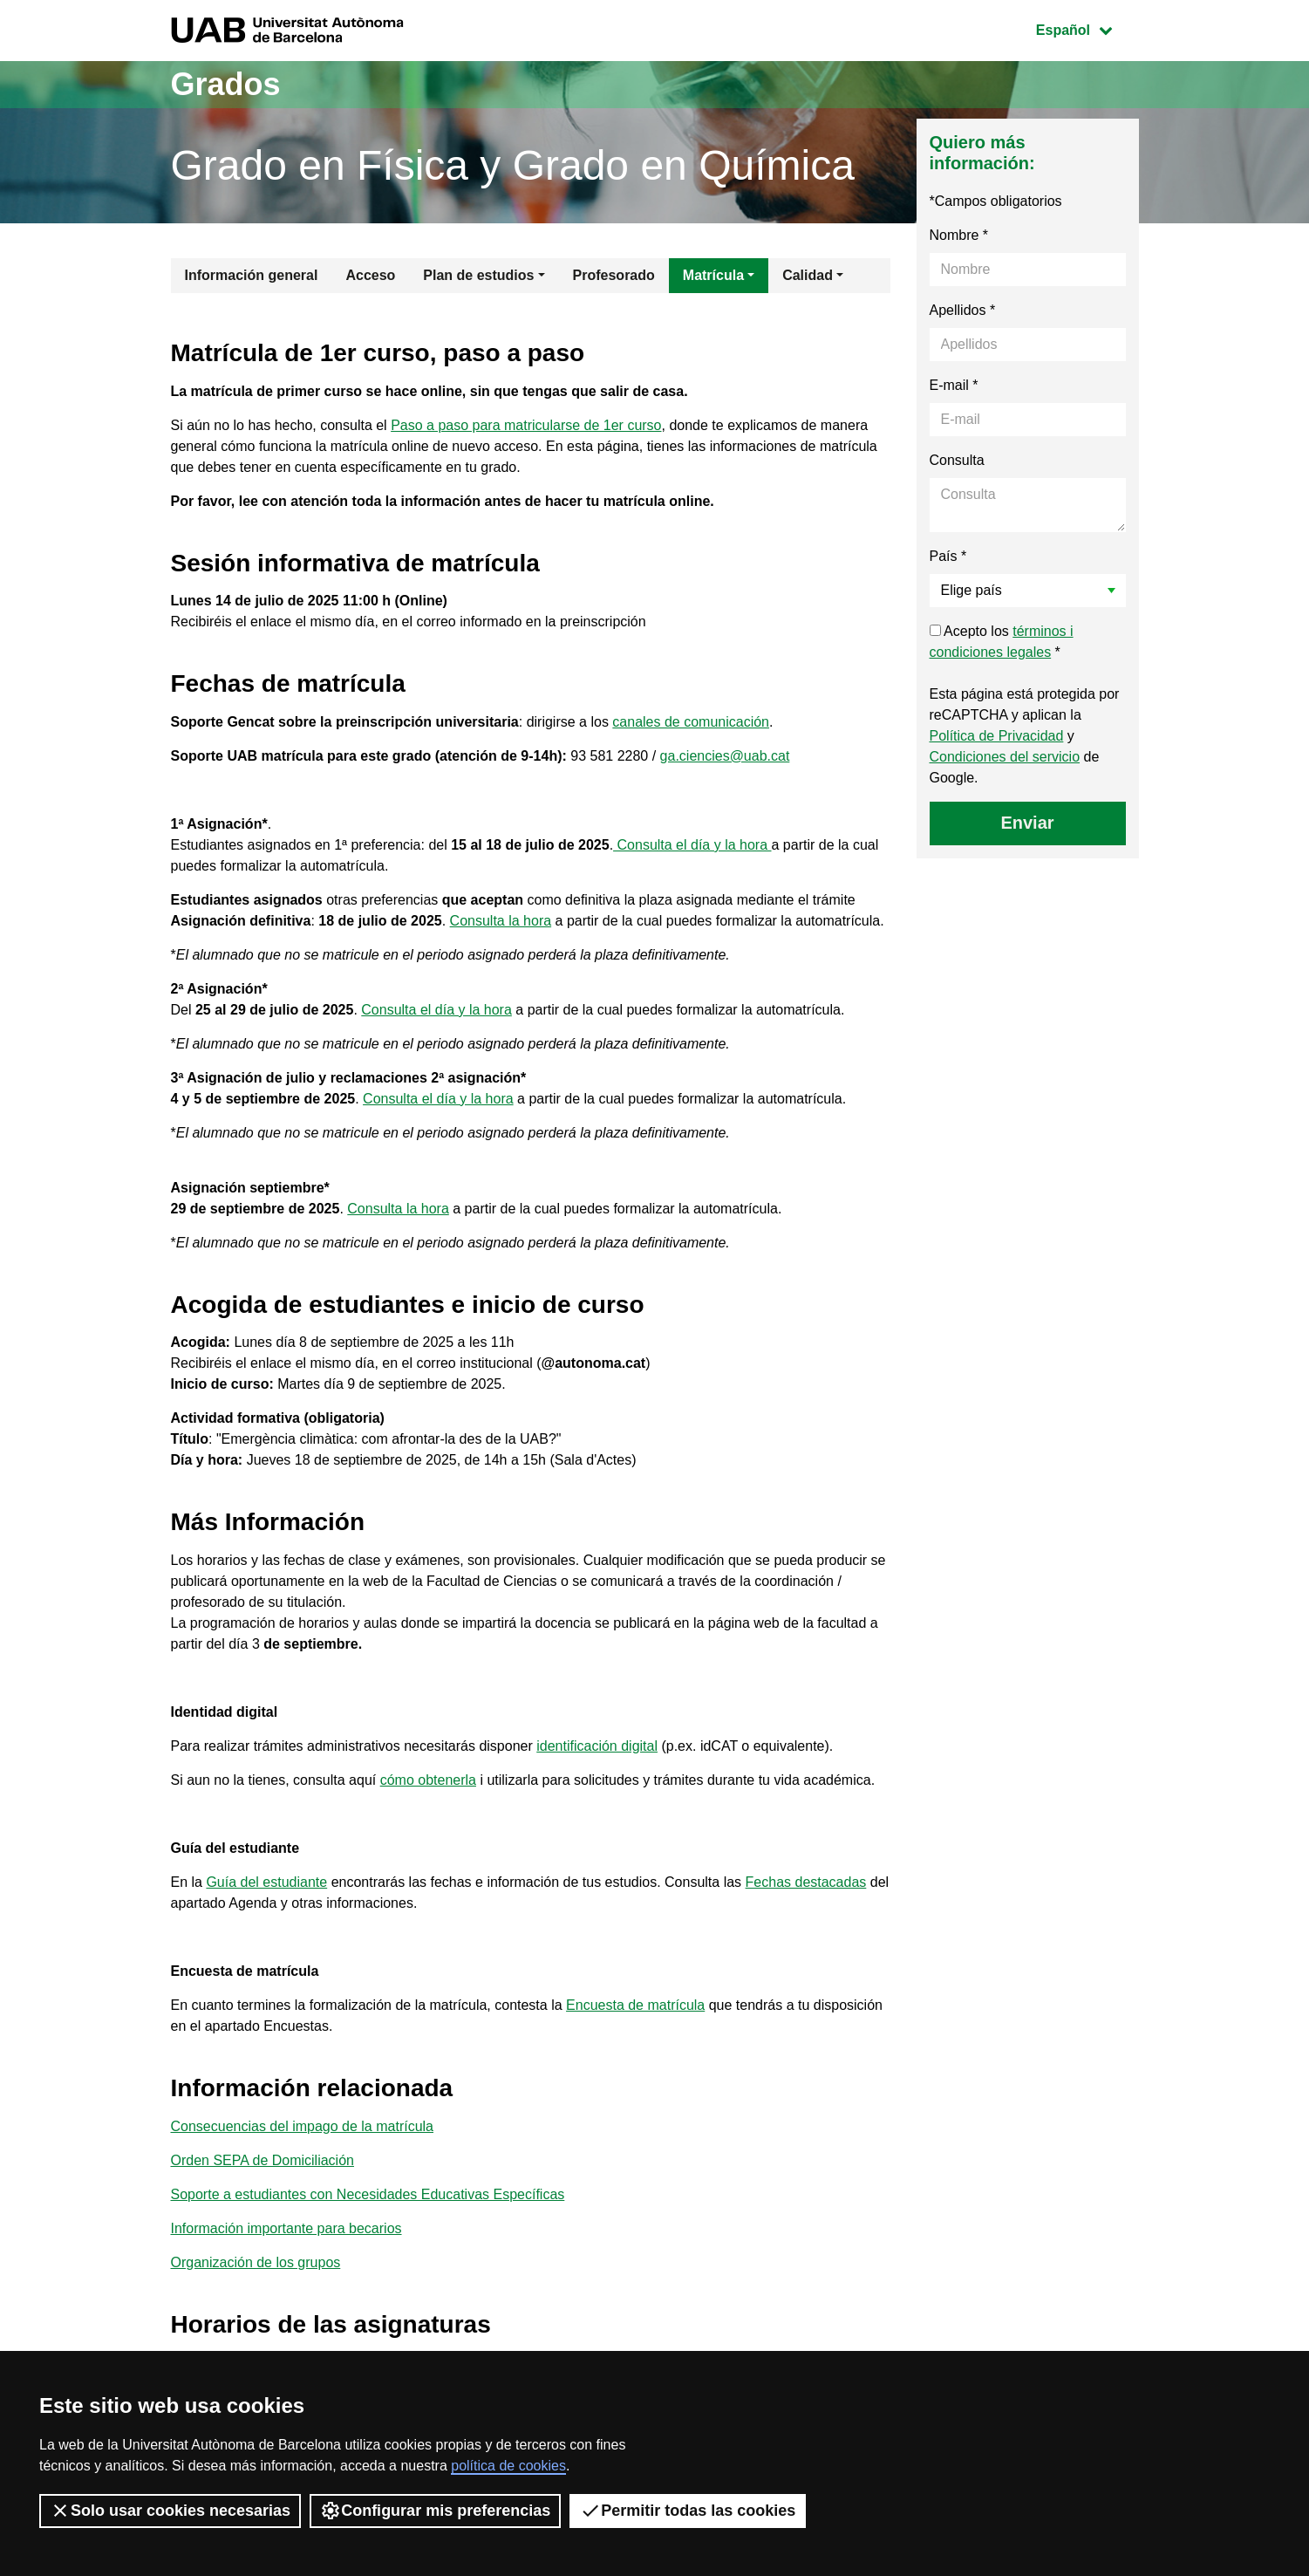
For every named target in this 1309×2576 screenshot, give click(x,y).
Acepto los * (1002, 641)
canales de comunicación (690, 721)
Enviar (1026, 822)
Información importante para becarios (286, 2228)
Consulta (957, 460)
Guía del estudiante (266, 1882)
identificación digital (597, 1746)
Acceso (370, 275)
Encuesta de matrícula (635, 2005)
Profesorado (614, 275)
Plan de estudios (478, 275)
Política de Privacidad (997, 735)
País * (948, 556)
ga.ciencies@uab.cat (725, 755)
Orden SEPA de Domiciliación (262, 2160)
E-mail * (954, 385)
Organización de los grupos (256, 2262)
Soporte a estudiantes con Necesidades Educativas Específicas (368, 2194)
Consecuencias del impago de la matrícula (302, 2126)
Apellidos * (963, 310)
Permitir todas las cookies (687, 2510)
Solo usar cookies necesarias (170, 2510)
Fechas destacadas (806, 1882)
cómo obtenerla (428, 1780)
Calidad (807, 275)
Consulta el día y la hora (692, 844)
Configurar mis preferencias (435, 2510)
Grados (226, 84)
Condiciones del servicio (1005, 756)
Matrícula (713, 275)
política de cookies (508, 2465)
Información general (251, 275)
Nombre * (959, 235)
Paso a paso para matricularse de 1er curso (526, 425)
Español (1087, 28)
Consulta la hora (501, 920)
